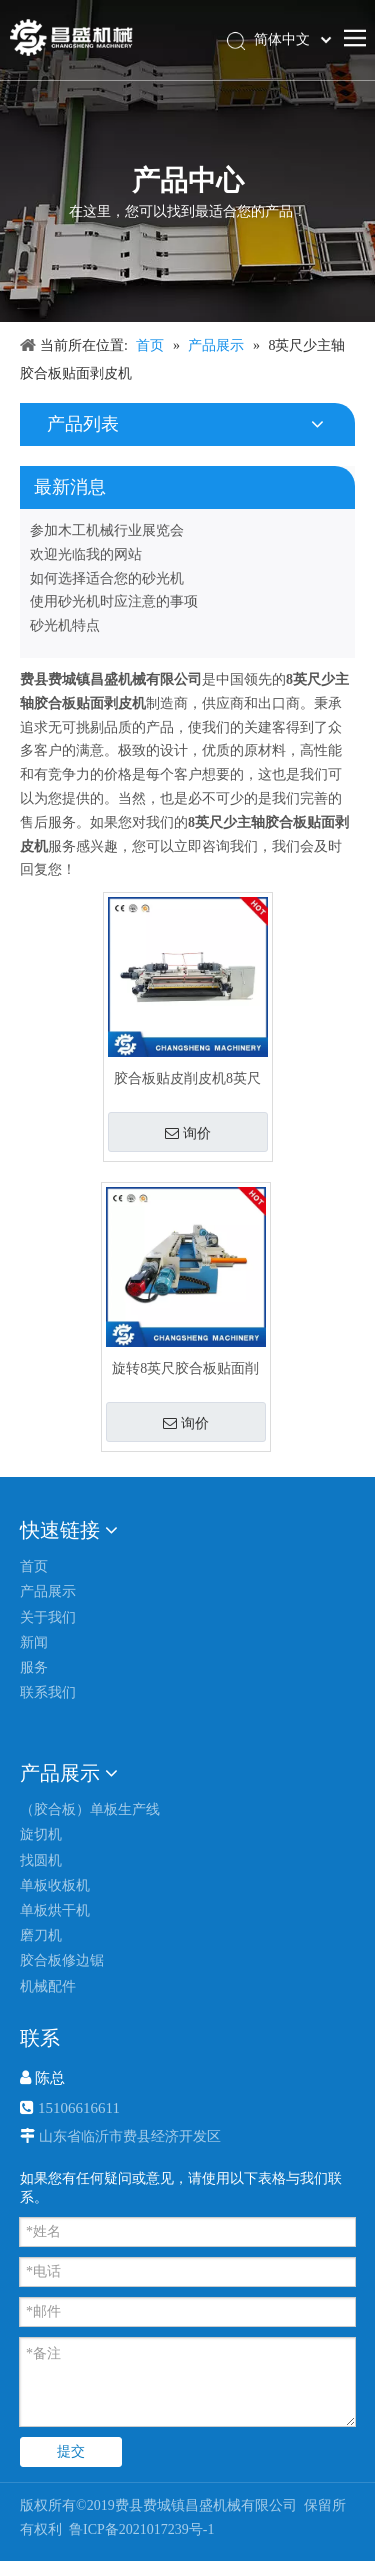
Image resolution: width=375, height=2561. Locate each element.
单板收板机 (55, 1885)
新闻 (34, 1642)
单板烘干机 (55, 1910)
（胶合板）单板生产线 (90, 1809)
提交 (71, 2451)
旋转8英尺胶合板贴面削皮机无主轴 (185, 1368)
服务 (34, 1667)
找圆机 (41, 1860)
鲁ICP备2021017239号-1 (140, 2529)
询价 (188, 1133)
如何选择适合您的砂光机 (107, 578)
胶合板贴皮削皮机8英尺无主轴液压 (187, 1078)
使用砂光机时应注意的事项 (114, 601)
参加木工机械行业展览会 (107, 530)
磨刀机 (41, 1935)
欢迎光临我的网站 (86, 554)
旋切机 (41, 1834)
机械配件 (48, 1986)
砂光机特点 (65, 625)
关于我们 (48, 1617)
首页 (34, 1566)
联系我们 (48, 1692)
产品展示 (48, 1591)
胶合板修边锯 (62, 1960)
